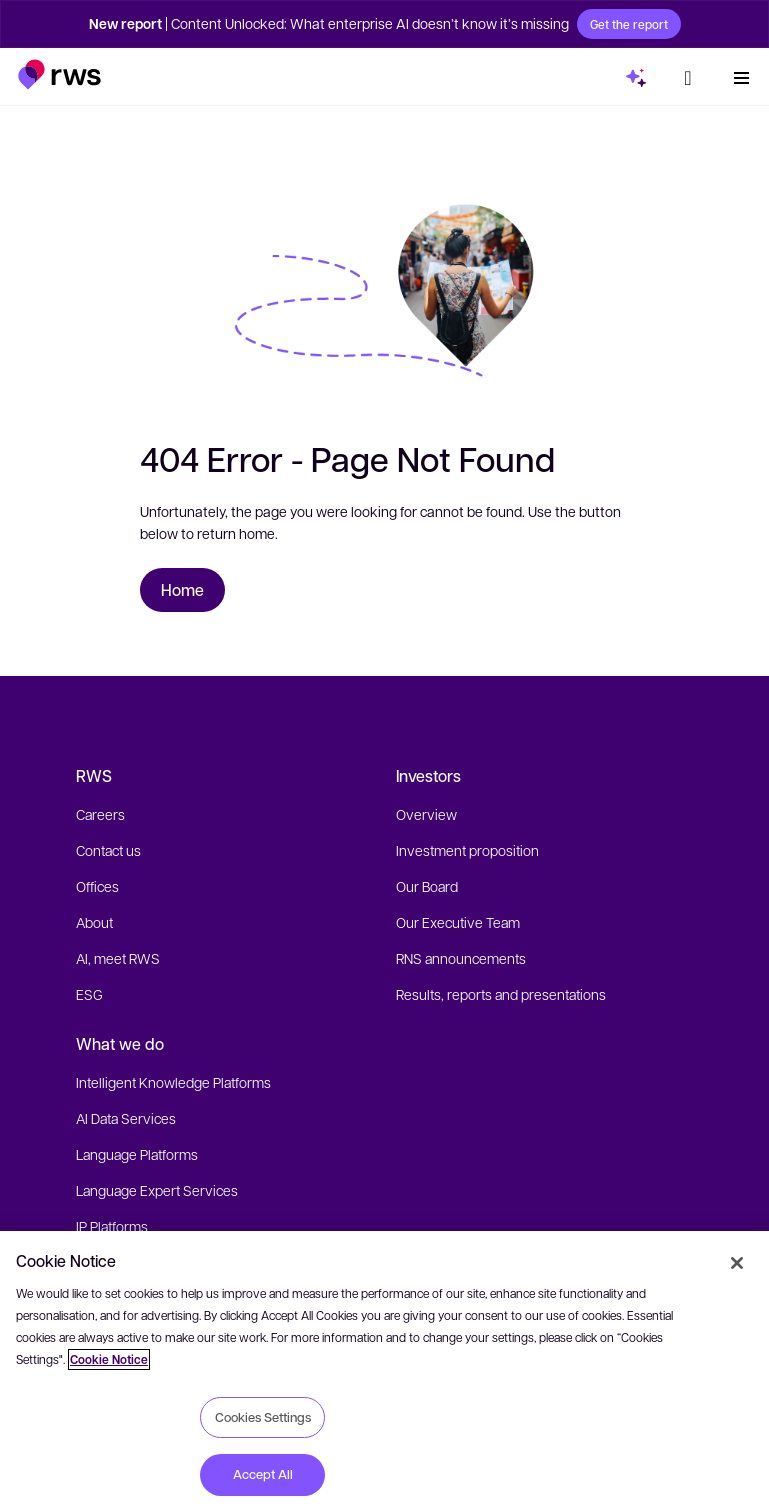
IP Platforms (112, 1226)
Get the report (629, 24)
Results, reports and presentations (501, 994)
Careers (100, 814)
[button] (59, 72)
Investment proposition (467, 850)
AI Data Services (126, 1118)
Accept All (263, 1474)
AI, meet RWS (118, 958)
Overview (426, 814)
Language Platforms (137, 1154)
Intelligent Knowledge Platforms (173, 1082)
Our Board (427, 886)
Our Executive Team (458, 922)
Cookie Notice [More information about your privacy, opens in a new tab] (109, 1359)
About (94, 922)
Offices (97, 886)
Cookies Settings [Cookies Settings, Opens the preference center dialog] (263, 1417)
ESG (89, 994)
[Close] (737, 1263)
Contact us (108, 850)
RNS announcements (461, 958)
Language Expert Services (157, 1190)
